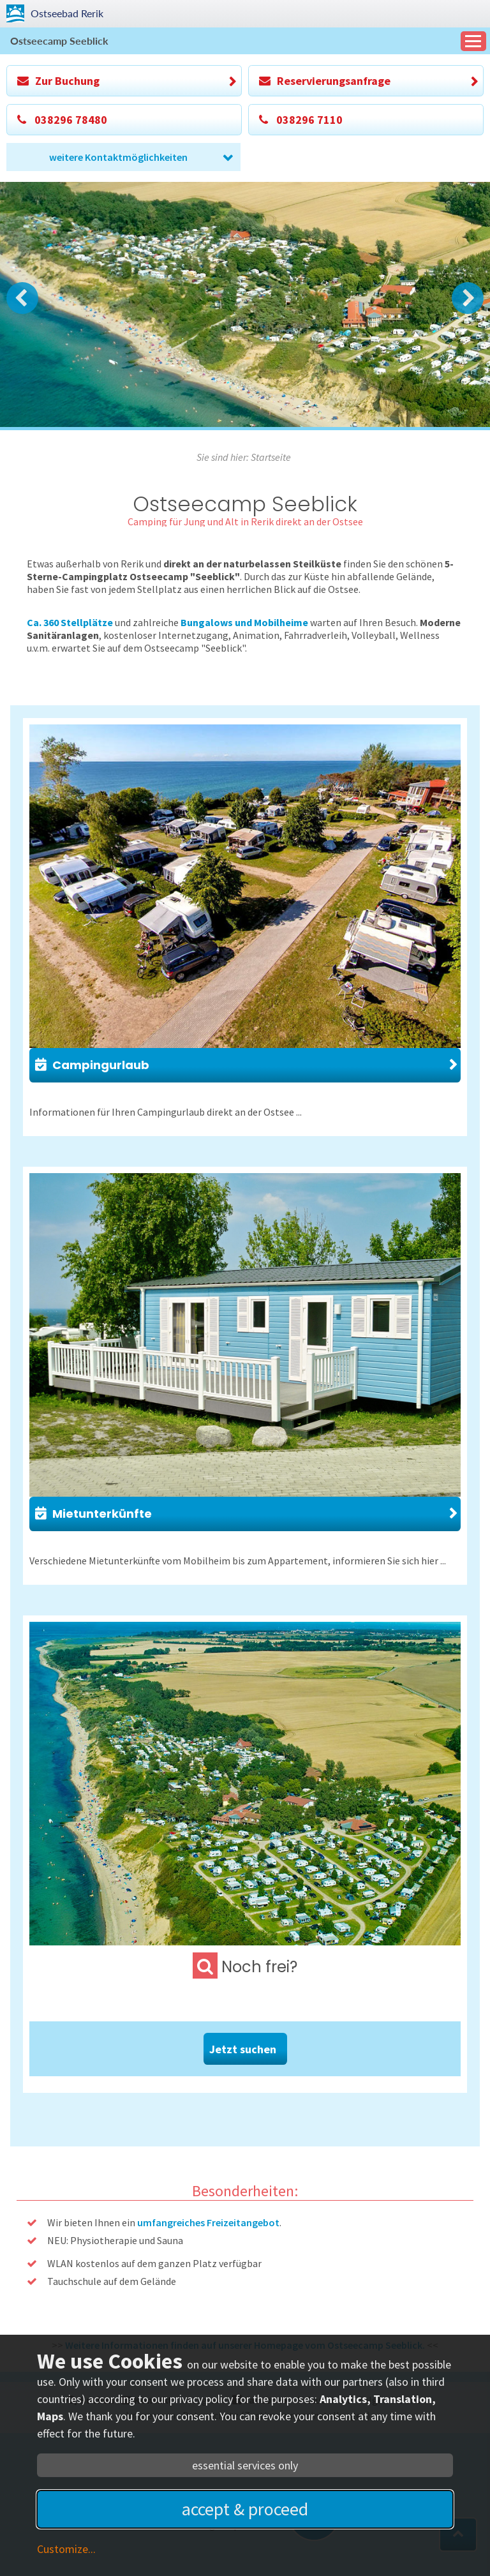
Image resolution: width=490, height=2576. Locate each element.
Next (468, 298)
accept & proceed (245, 2508)
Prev (22, 298)
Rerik (67, 13)
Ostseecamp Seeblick (59, 40)
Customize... (66, 2549)
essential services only (245, 2465)
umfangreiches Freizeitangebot (208, 2222)
